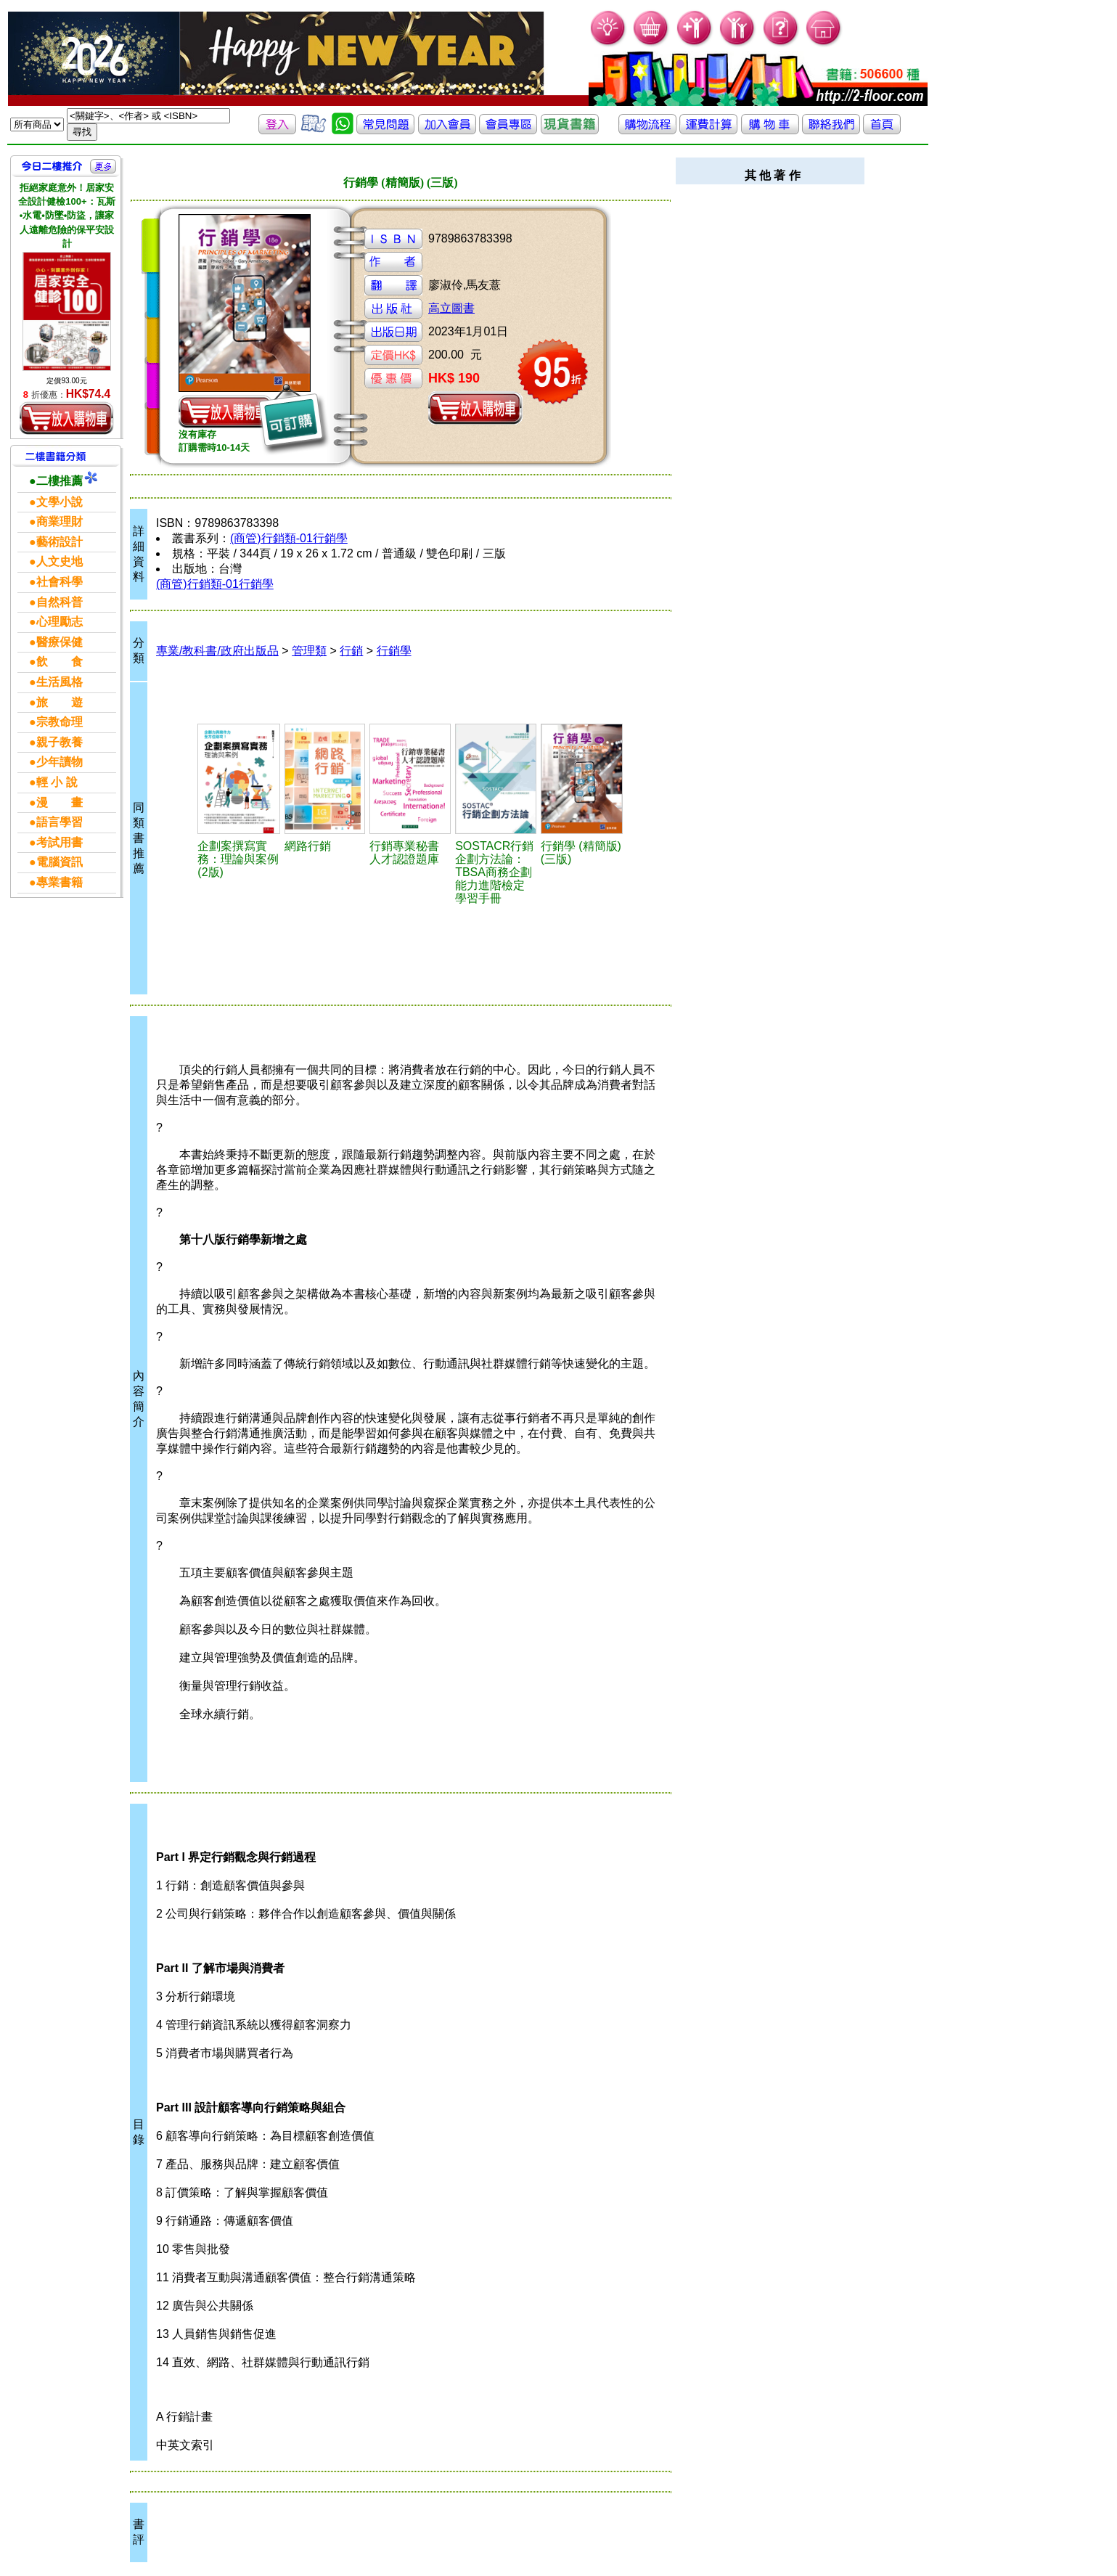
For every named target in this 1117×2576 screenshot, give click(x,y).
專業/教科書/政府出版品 (217, 651)
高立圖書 (451, 308)
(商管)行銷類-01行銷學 (289, 538)
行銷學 (394, 651)
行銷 (351, 651)
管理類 (309, 651)
